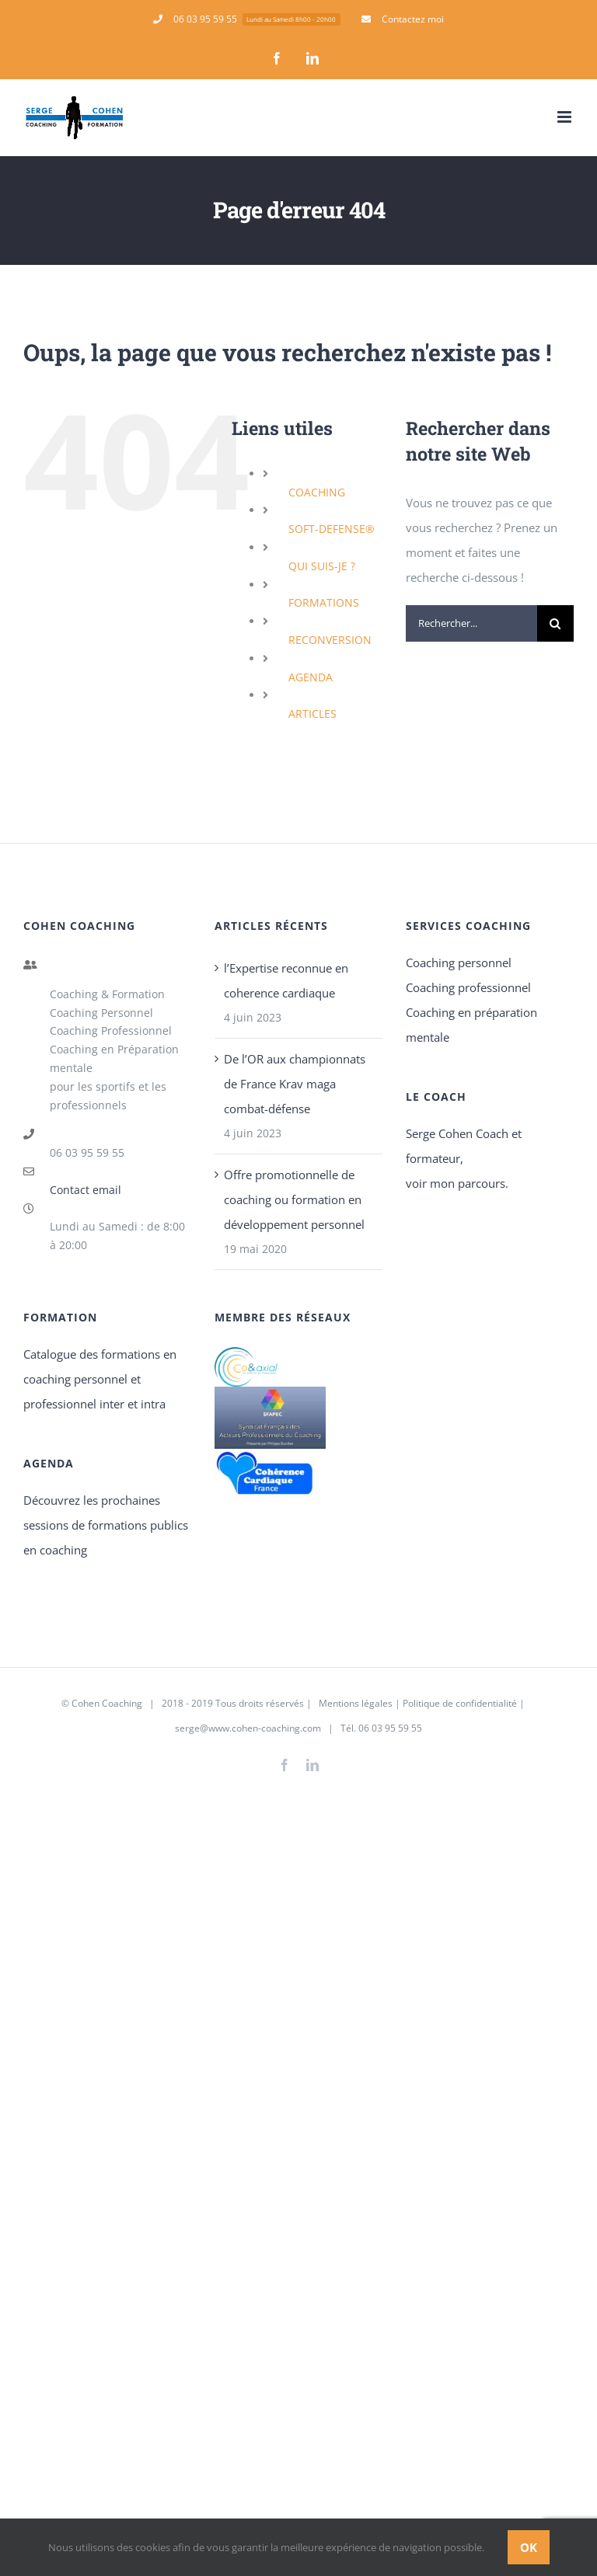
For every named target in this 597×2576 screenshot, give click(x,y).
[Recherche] (555, 623)
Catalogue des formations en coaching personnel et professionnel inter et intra (99, 1379)
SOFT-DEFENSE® (331, 528)
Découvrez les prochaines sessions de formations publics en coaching (105, 1525)
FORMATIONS (323, 602)
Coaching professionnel (468, 987)
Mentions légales (354, 1703)
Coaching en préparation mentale (471, 1024)
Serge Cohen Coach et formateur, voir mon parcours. (464, 1158)
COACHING (316, 492)
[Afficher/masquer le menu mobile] (565, 117)
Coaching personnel (458, 962)
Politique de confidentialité (460, 1703)
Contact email (85, 1189)
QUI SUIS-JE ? (321, 566)
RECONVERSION (330, 639)
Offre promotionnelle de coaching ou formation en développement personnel (294, 1199)
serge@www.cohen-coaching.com (248, 1728)
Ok (528, 2547)
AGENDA (310, 677)
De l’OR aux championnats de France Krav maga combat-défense (294, 1083)
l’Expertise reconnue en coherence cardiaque (286, 980)
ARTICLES (312, 713)
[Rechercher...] (471, 623)
